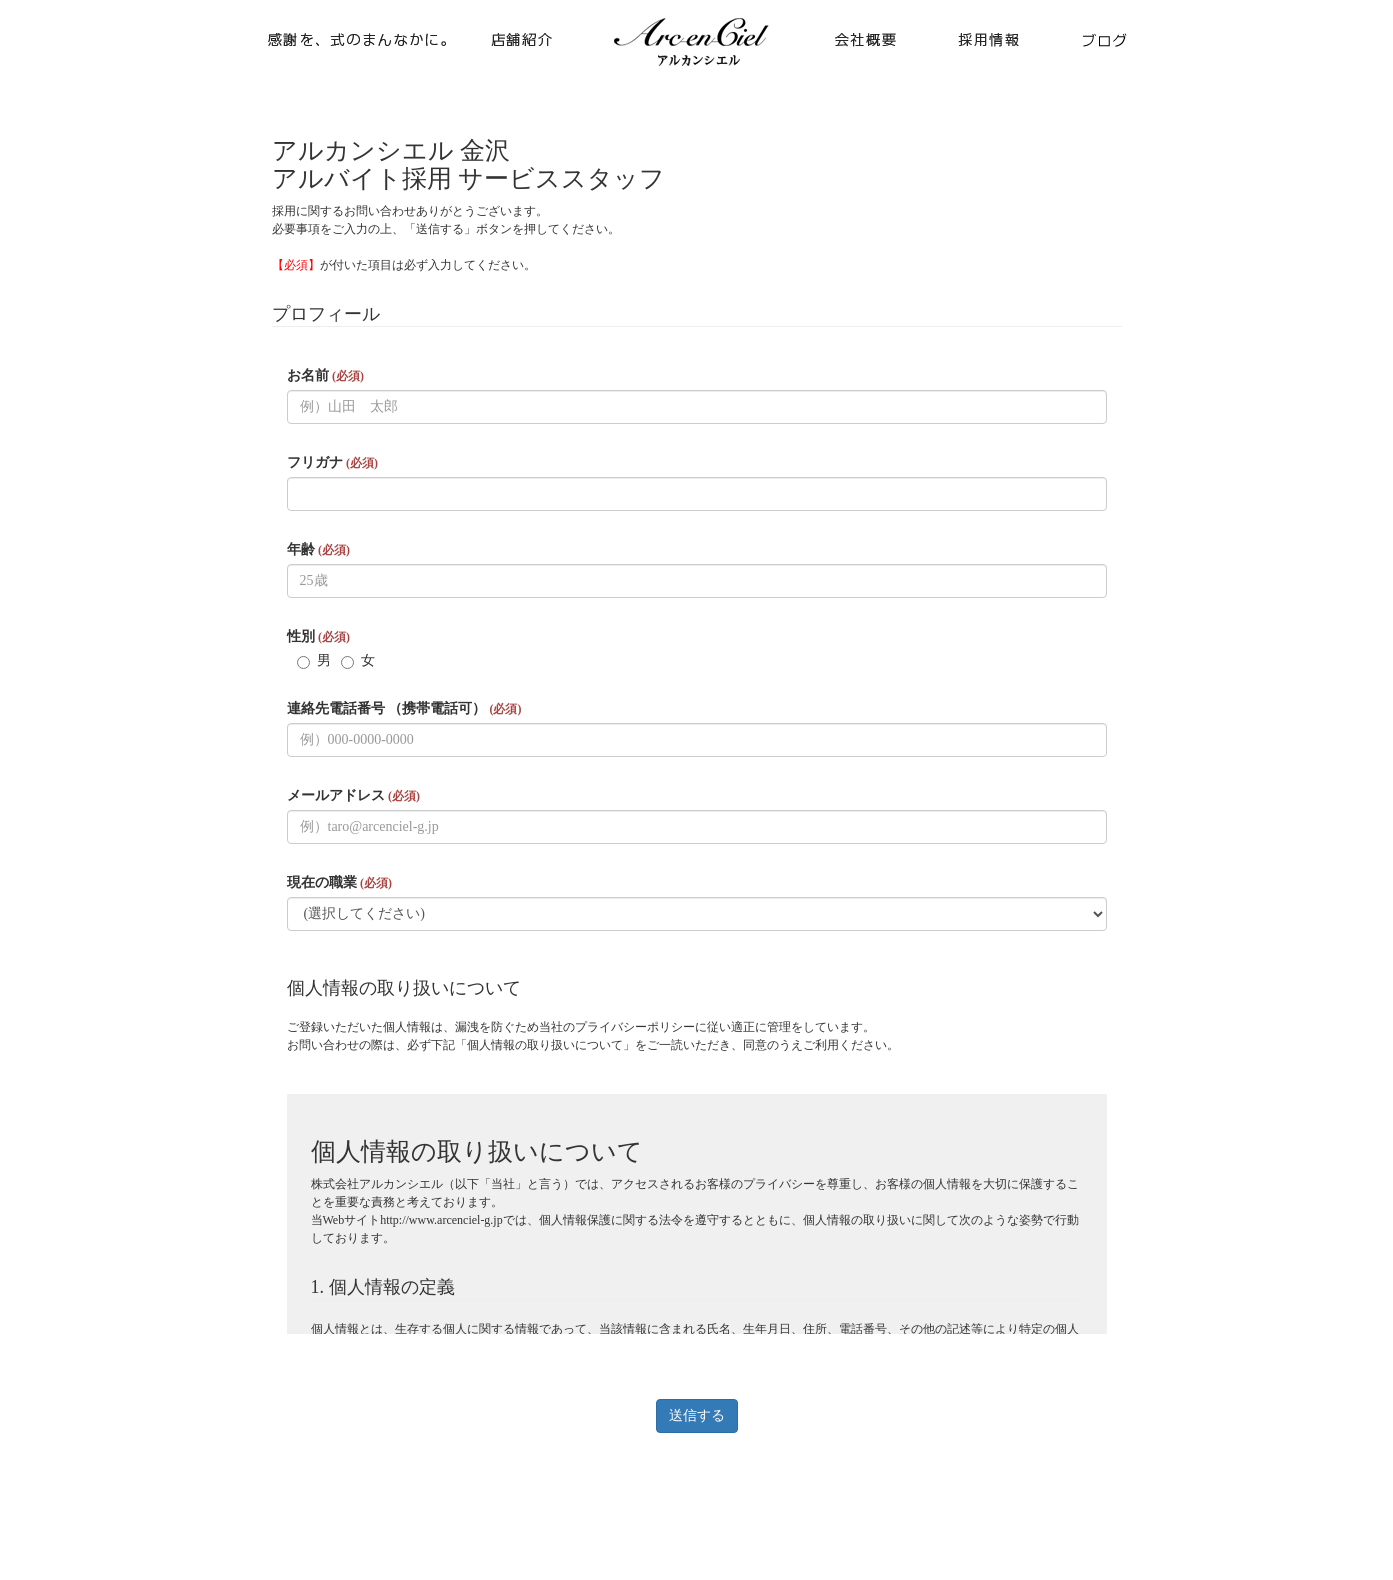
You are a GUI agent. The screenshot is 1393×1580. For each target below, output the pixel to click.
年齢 (318, 549)
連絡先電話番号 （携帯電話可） (404, 708)
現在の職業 (339, 882)
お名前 (325, 375)
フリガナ (332, 462)
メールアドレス (353, 795)
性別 (318, 636)
